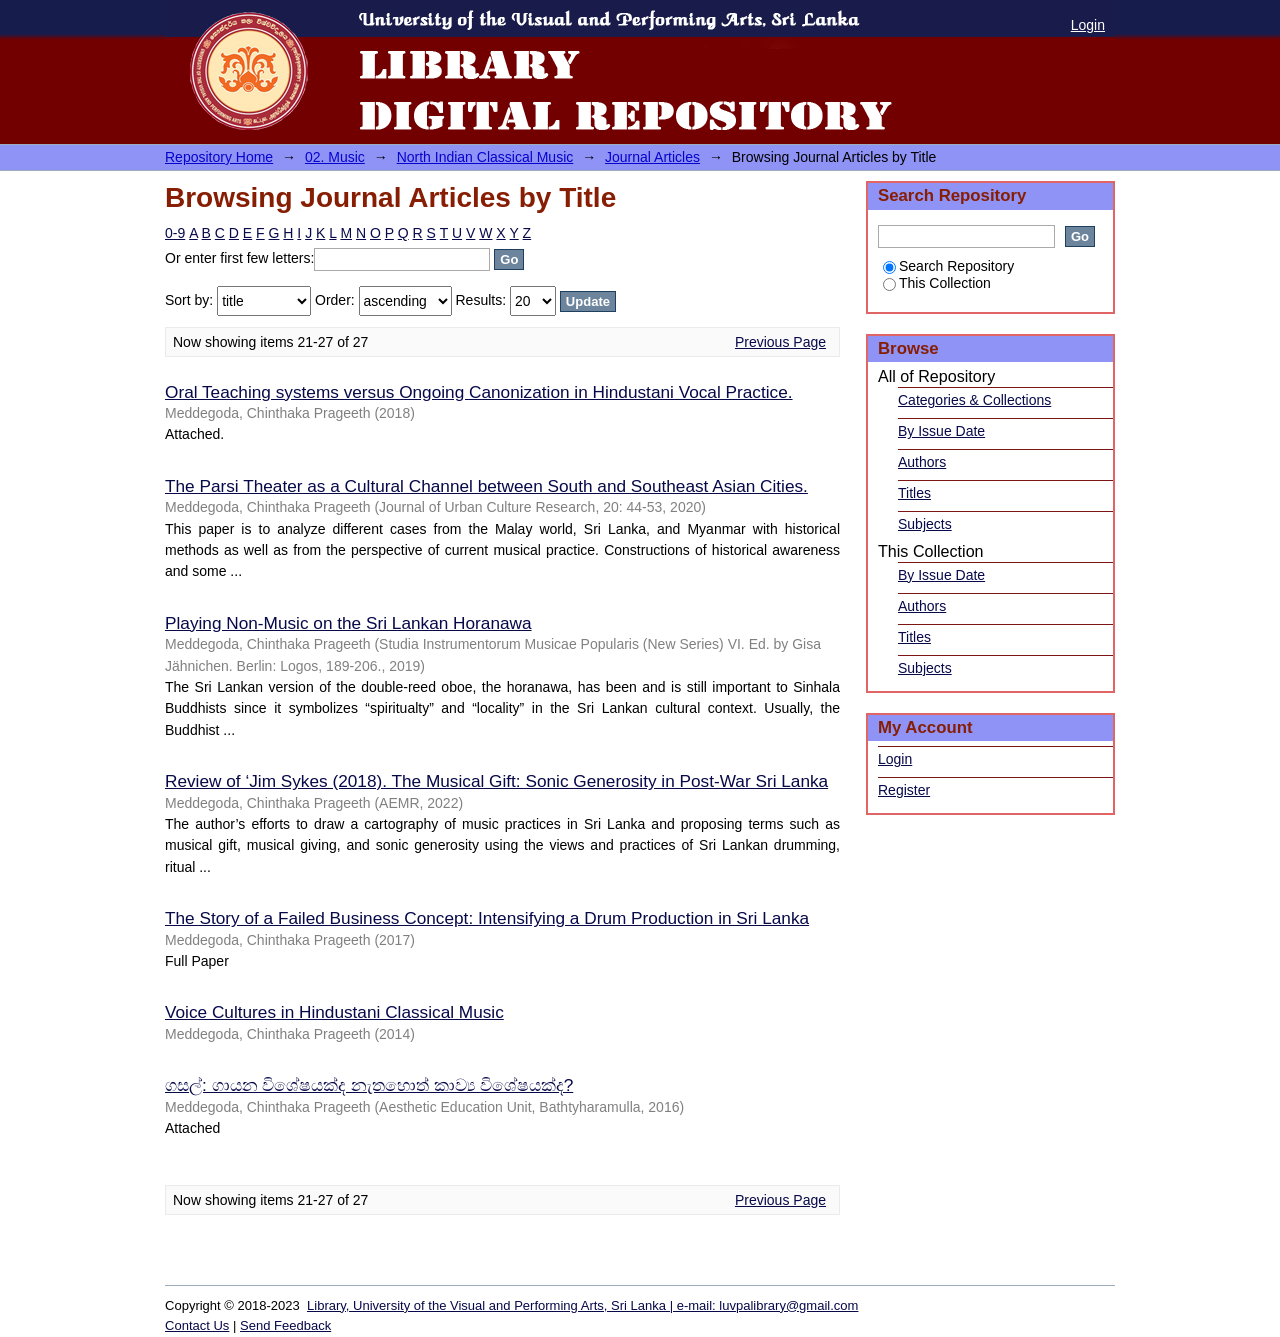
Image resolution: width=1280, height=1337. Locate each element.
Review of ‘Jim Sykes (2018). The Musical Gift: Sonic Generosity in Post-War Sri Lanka (496, 781)
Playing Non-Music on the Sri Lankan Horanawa (348, 623)
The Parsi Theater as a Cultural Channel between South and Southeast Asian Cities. (486, 486)
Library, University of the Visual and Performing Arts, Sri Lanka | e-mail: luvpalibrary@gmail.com (582, 1305)
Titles (914, 493)
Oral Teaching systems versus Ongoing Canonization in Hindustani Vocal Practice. (479, 392)
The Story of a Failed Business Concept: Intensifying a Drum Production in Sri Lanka (487, 918)
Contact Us (197, 1325)
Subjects (925, 524)
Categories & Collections (974, 400)
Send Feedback (285, 1325)
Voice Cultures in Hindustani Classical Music (334, 1012)
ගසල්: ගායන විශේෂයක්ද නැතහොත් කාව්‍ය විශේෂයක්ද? (369, 1085)
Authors (922, 462)
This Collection (937, 283)
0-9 (175, 233)
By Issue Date (941, 431)
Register (904, 790)
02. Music (335, 157)
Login (1088, 25)
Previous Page (780, 342)
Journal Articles (652, 157)
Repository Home (219, 157)
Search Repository (948, 266)
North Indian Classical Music (485, 157)
